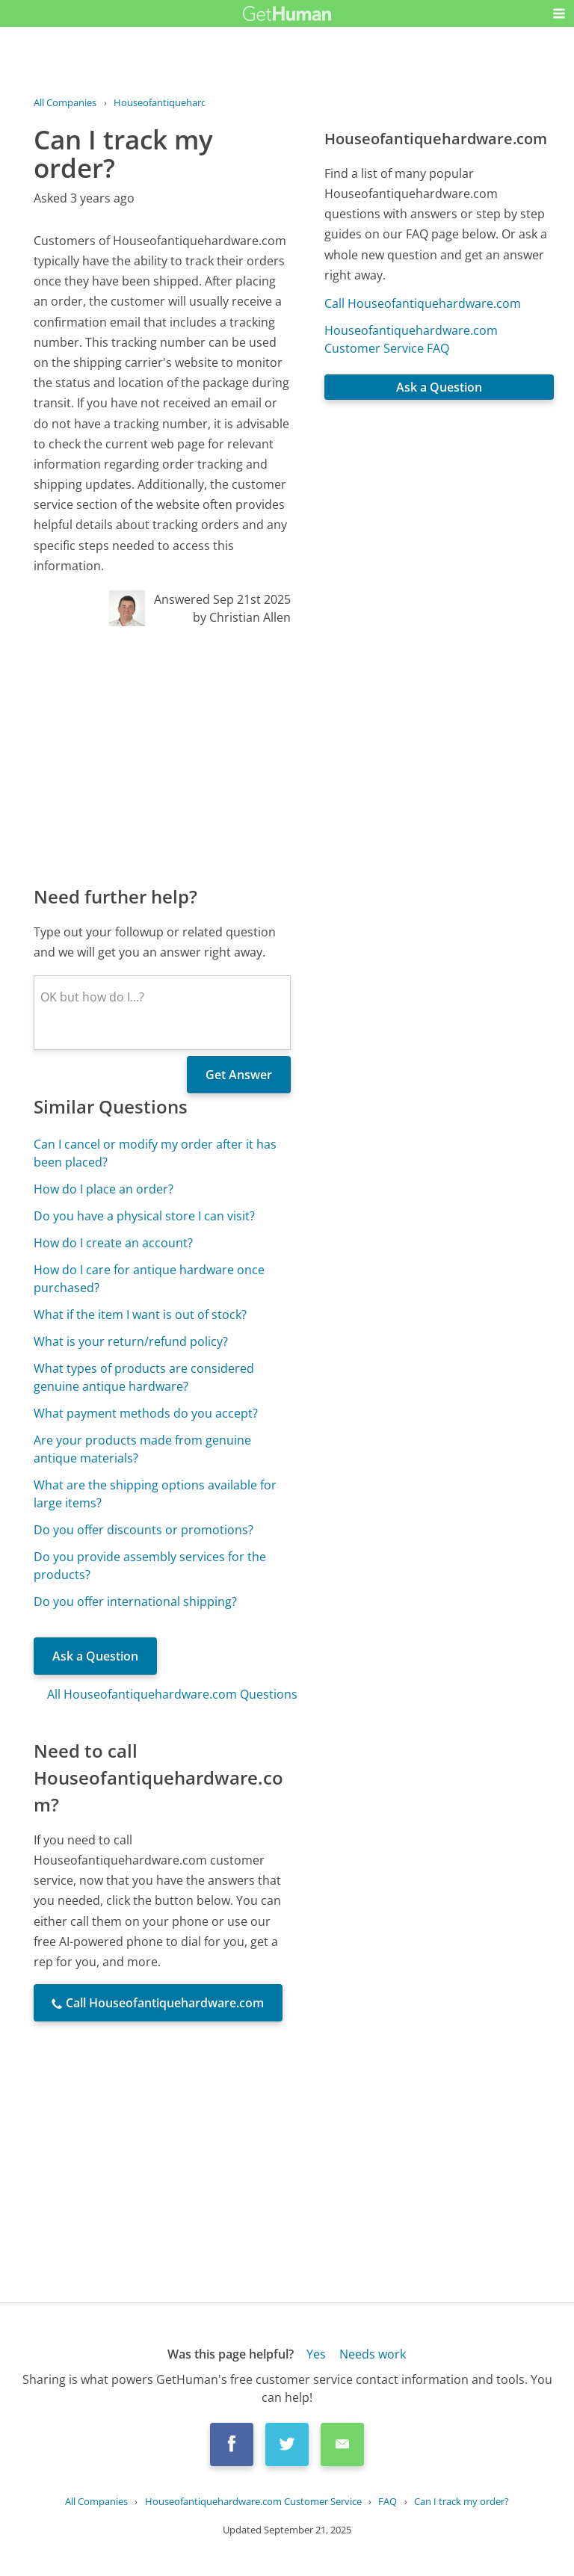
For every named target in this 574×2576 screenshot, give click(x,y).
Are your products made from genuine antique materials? (142, 1449)
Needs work (372, 2354)
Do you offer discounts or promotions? (143, 1530)
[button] (559, 13)
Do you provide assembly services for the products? (150, 1565)
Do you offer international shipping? (135, 1601)
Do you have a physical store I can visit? (144, 1216)
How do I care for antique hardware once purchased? (149, 1278)
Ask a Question (95, 1656)
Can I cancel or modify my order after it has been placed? (155, 1153)
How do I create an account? (113, 1243)
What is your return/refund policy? (131, 1341)
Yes (316, 2354)
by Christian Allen (242, 617)
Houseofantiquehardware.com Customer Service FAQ (411, 339)
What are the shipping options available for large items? (155, 1494)
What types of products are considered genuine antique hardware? (144, 1377)
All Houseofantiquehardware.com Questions (172, 1694)
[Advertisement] (162, 754)
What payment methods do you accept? (146, 1413)
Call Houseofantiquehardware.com (422, 303)
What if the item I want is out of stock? (140, 1314)
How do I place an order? (103, 1189)
